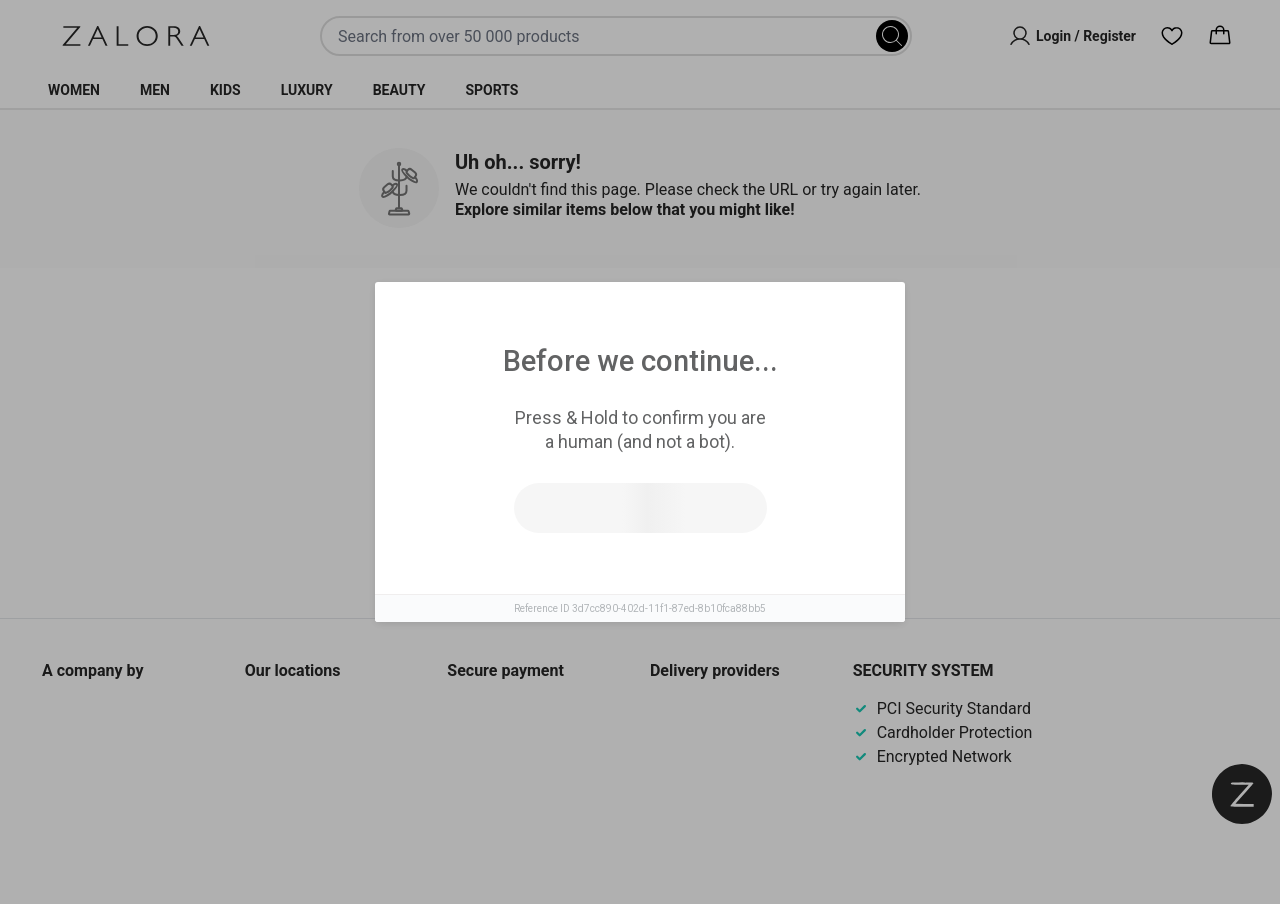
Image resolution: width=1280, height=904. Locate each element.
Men (155, 90)
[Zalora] (136, 36)
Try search (552, 479)
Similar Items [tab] (564, 330)
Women (74, 90)
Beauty (399, 90)
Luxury (307, 90)
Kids (225, 90)
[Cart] (1220, 36)
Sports (491, 90)
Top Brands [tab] (722, 331)
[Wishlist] (1172, 36)
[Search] (892, 36)
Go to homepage (727, 479)
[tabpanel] (640, 458)
